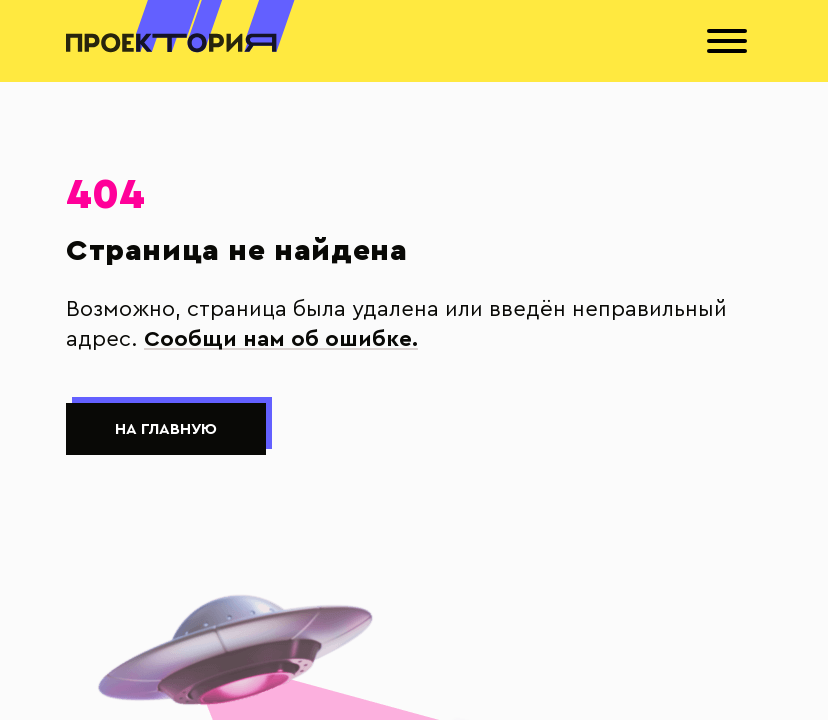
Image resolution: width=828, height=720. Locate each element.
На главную (166, 429)
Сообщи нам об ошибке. (281, 339)
